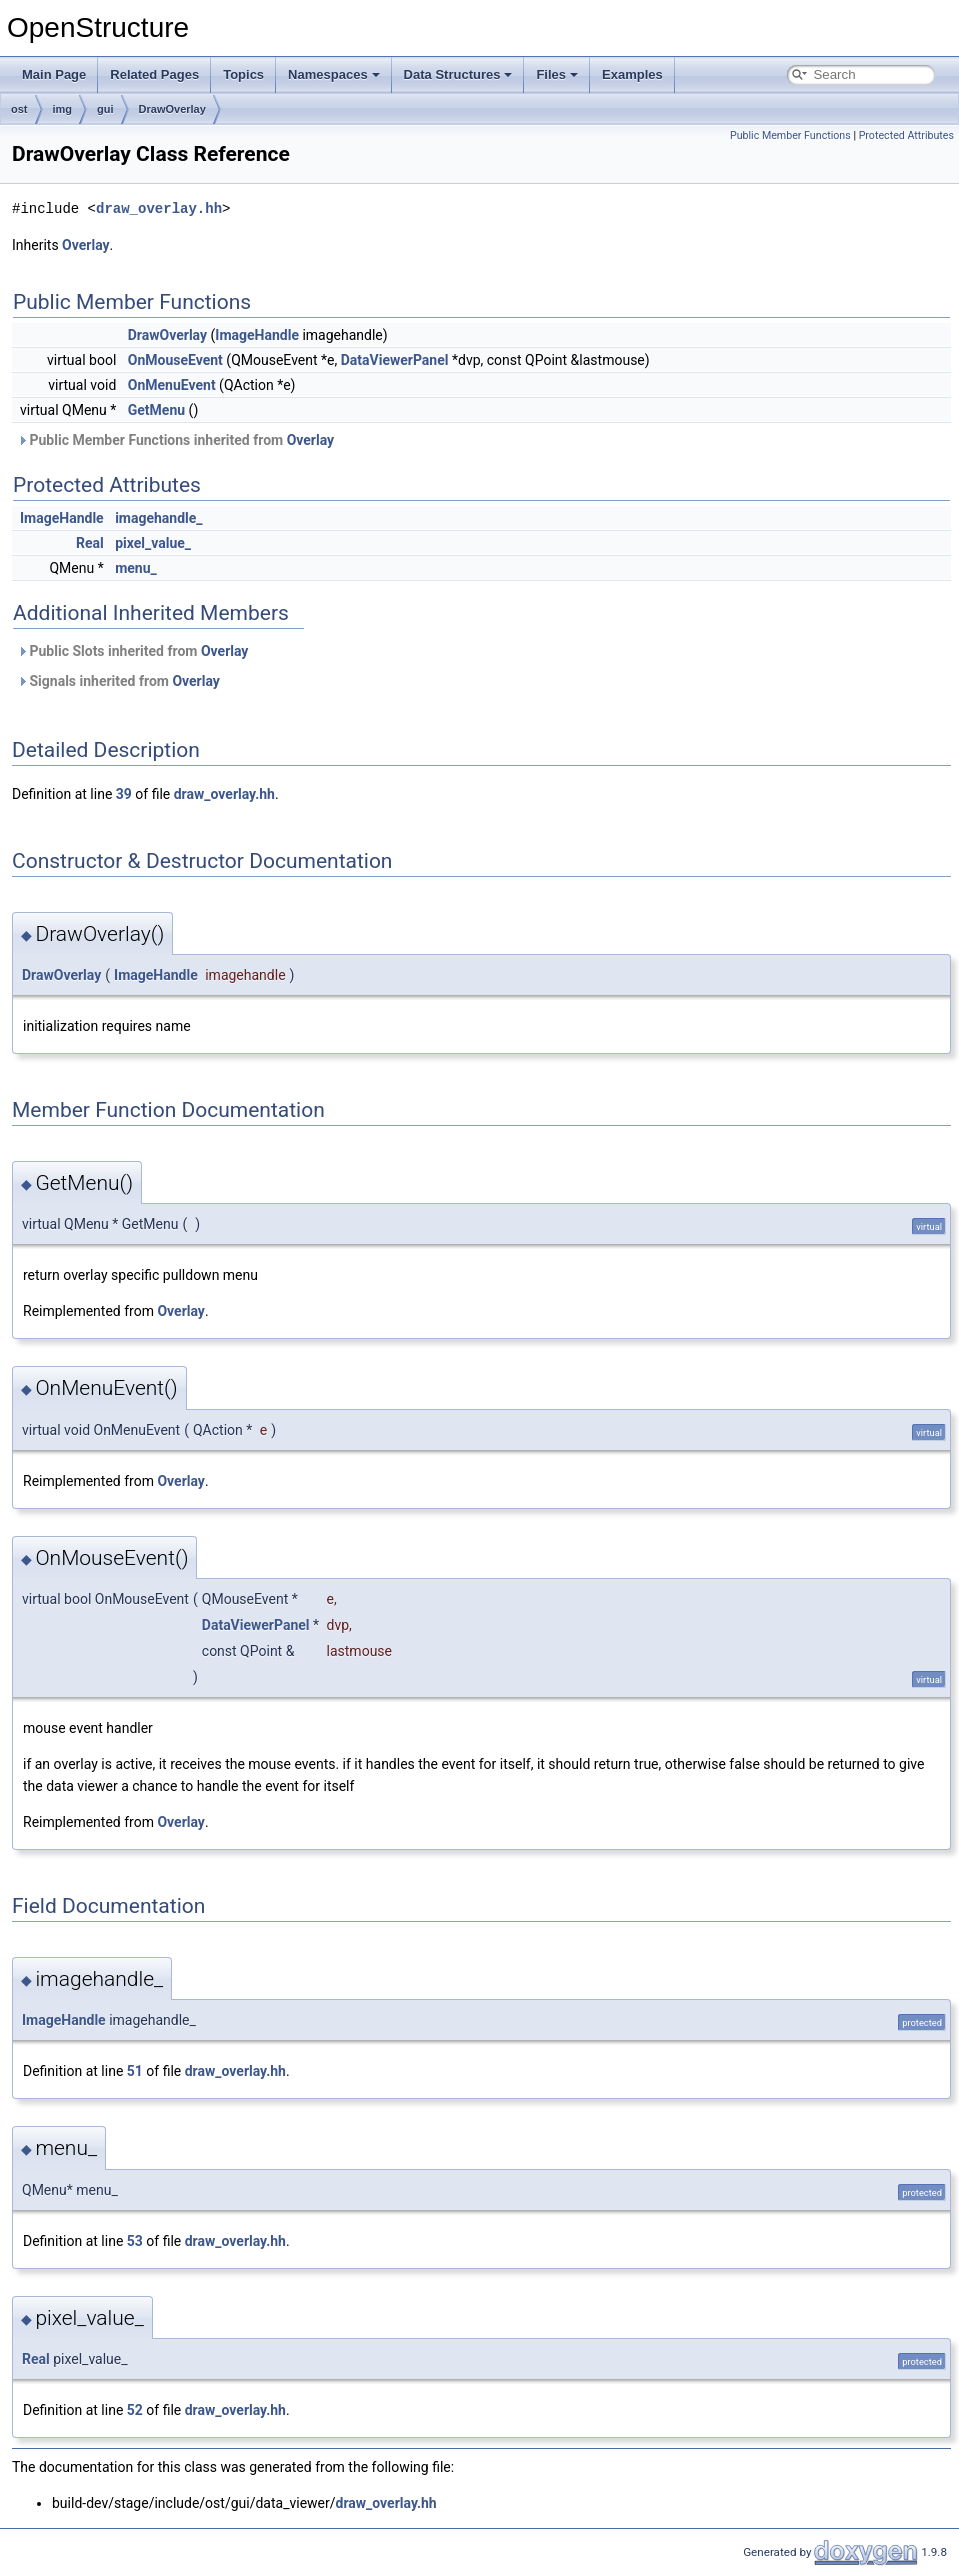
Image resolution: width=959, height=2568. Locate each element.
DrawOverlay (172, 109)
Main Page (54, 74)
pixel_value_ (153, 543)
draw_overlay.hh (159, 208)
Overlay (85, 245)
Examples (632, 74)
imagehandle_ (158, 518)
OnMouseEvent (175, 360)
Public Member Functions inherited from (175, 440)
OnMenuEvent (172, 385)
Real (90, 543)
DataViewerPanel (395, 360)
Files (557, 74)
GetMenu (156, 410)
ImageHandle (257, 335)
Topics (243, 74)
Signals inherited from (118, 681)
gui (105, 109)
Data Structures (458, 74)
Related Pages (154, 74)
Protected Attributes (906, 135)
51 (135, 2071)
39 (124, 794)
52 (135, 2410)
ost (19, 109)
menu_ (136, 568)
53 (135, 2241)
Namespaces (334, 74)
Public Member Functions (790, 135)
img (63, 109)
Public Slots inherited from (132, 651)
